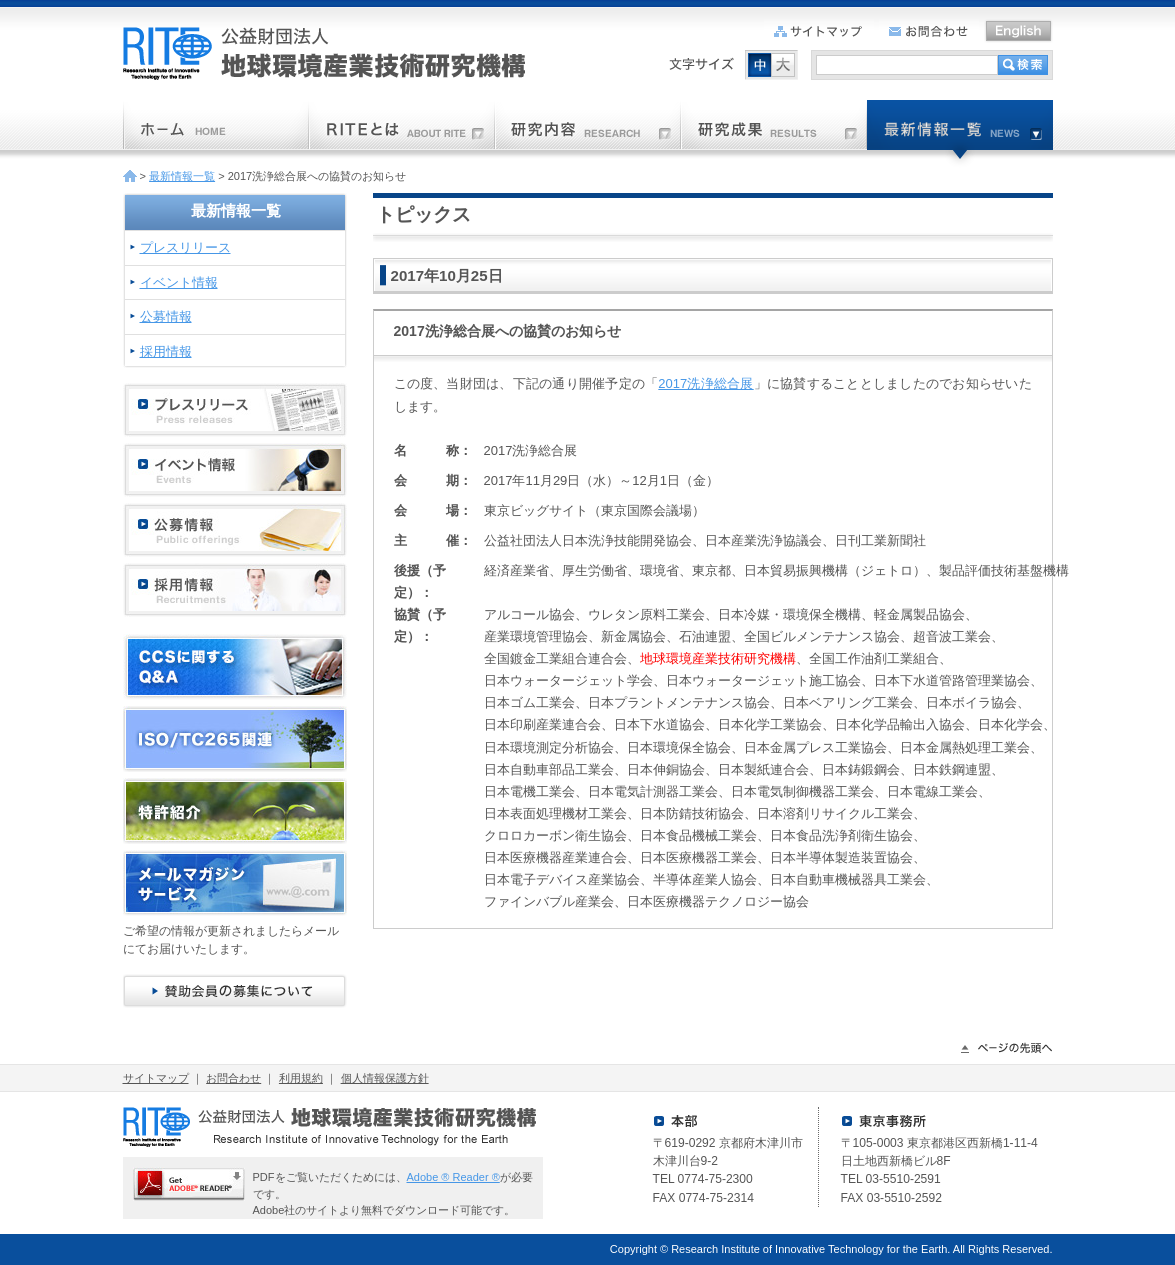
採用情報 (166, 351)
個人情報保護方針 (385, 1078)
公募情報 (166, 316)
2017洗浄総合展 (705, 383)
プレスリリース (185, 247)
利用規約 (301, 1078)
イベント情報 (179, 282)
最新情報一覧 (182, 176)
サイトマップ (156, 1078)
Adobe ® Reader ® (453, 1177)
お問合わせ (233, 1078)
